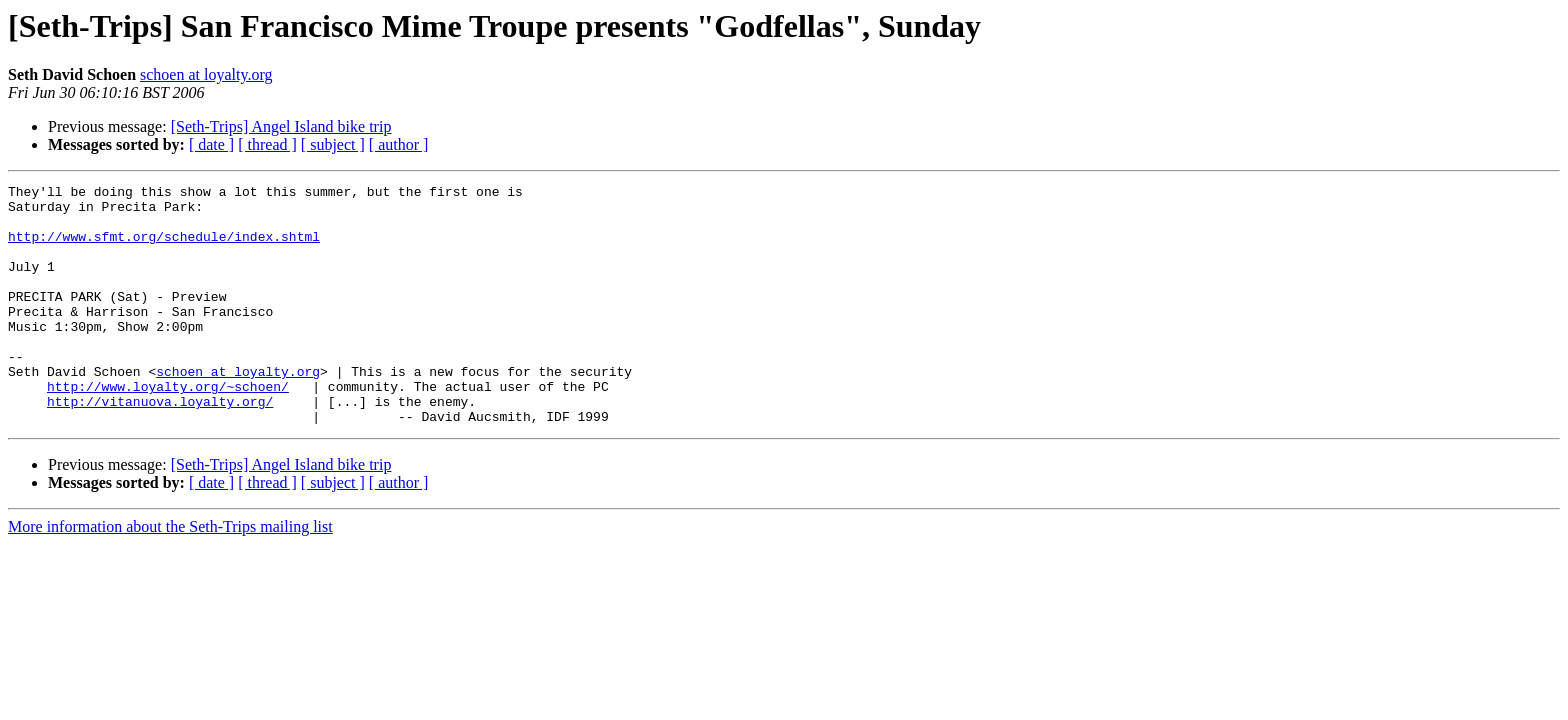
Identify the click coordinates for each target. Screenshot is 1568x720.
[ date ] (211, 144)
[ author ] (399, 144)
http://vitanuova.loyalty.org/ (160, 446)
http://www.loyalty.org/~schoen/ (168, 428)
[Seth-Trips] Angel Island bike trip (281, 126)
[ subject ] (333, 144)
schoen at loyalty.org (206, 74)
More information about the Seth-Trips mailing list (170, 574)
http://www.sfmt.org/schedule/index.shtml (164, 248)
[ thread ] (267, 144)
